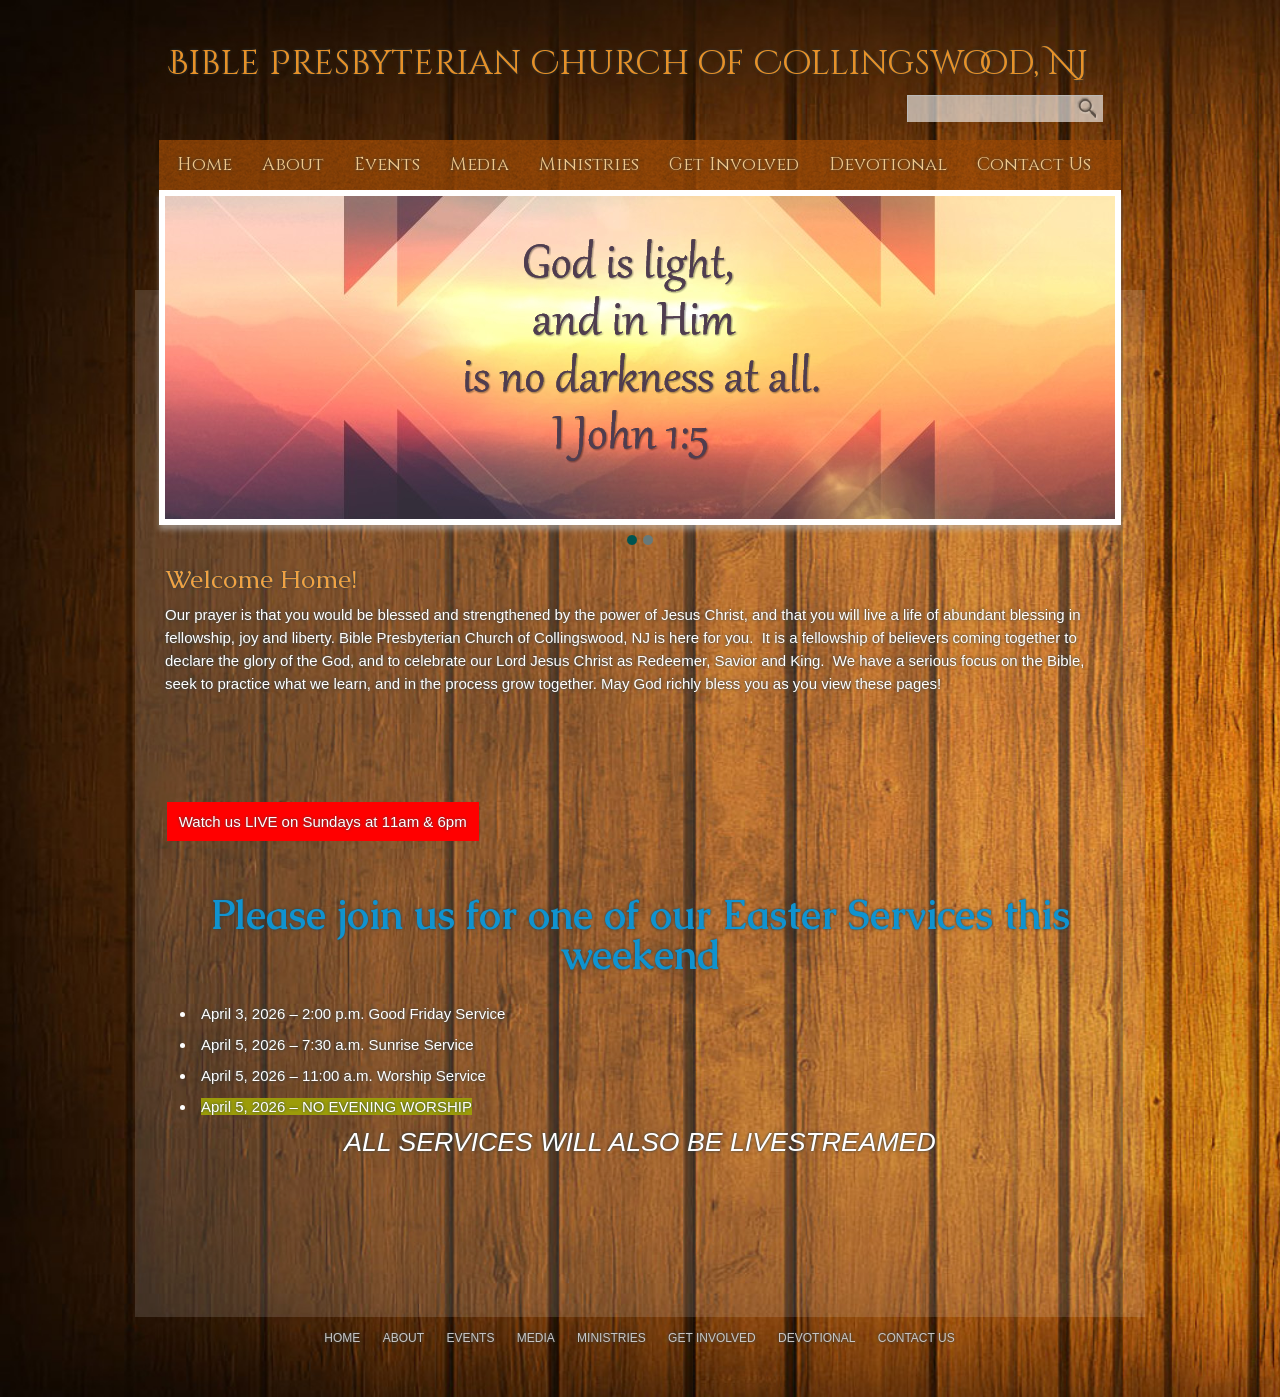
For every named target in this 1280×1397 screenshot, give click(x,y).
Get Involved (734, 164)
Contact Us (1034, 164)
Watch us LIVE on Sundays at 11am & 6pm (323, 821)
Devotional (888, 164)
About (293, 164)
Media (479, 164)
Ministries (589, 164)
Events (387, 164)
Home (204, 164)
